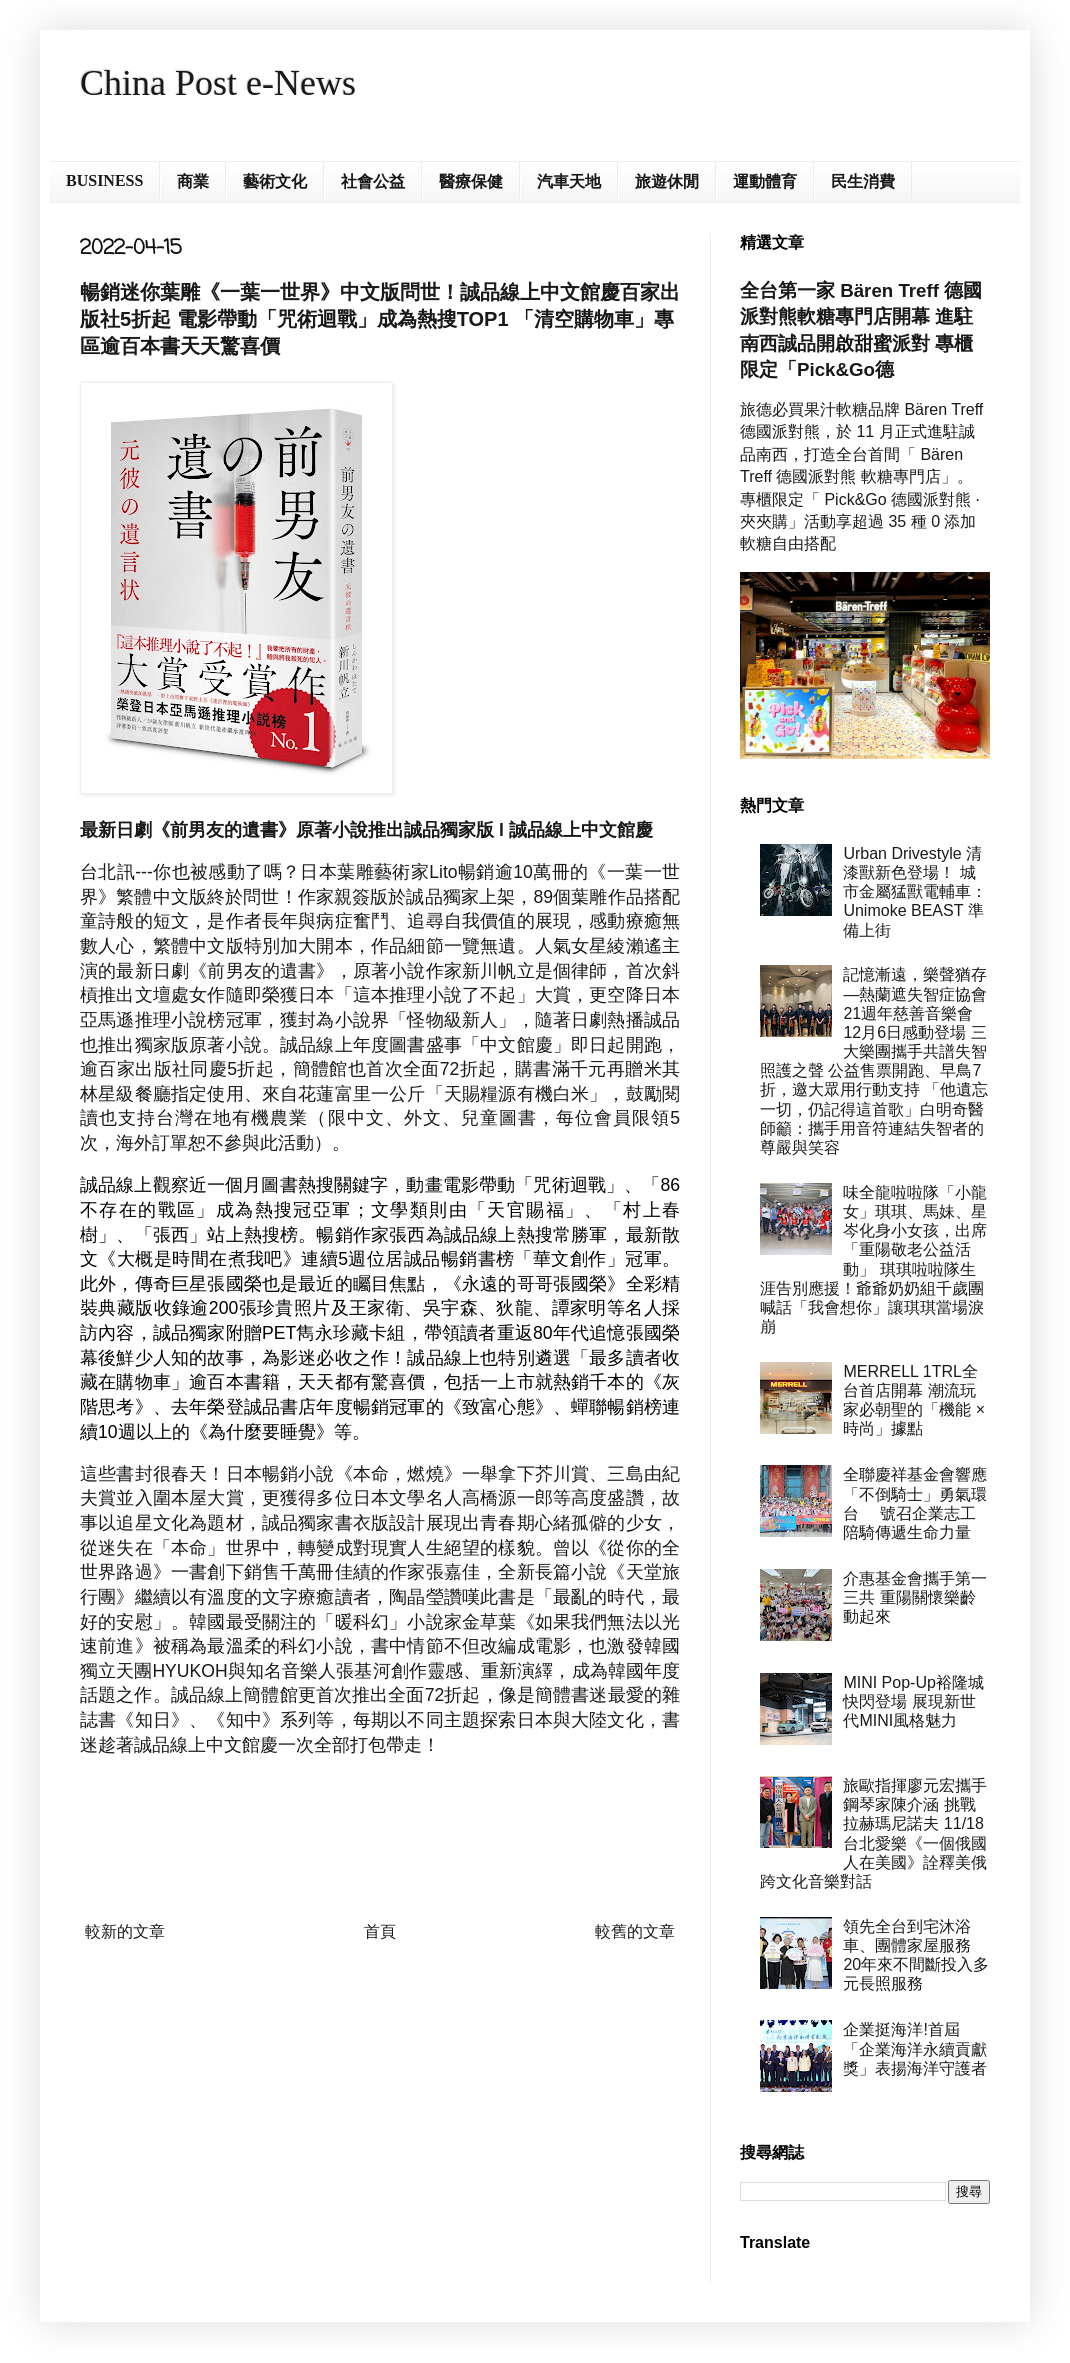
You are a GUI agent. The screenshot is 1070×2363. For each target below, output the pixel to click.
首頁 (380, 1931)
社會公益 (373, 181)
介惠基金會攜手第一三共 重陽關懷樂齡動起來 (915, 1597)
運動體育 (765, 181)
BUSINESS (104, 180)
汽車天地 (569, 181)
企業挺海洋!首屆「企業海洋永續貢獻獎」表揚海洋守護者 (915, 2048)
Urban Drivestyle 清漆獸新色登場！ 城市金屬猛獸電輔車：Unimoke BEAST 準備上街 (915, 892)
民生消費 (863, 181)
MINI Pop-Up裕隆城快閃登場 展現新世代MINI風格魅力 (913, 1701)
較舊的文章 (635, 1931)
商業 (193, 181)
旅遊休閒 (667, 181)
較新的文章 (125, 1931)
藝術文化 (275, 181)
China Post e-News (218, 83)
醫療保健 (471, 181)
